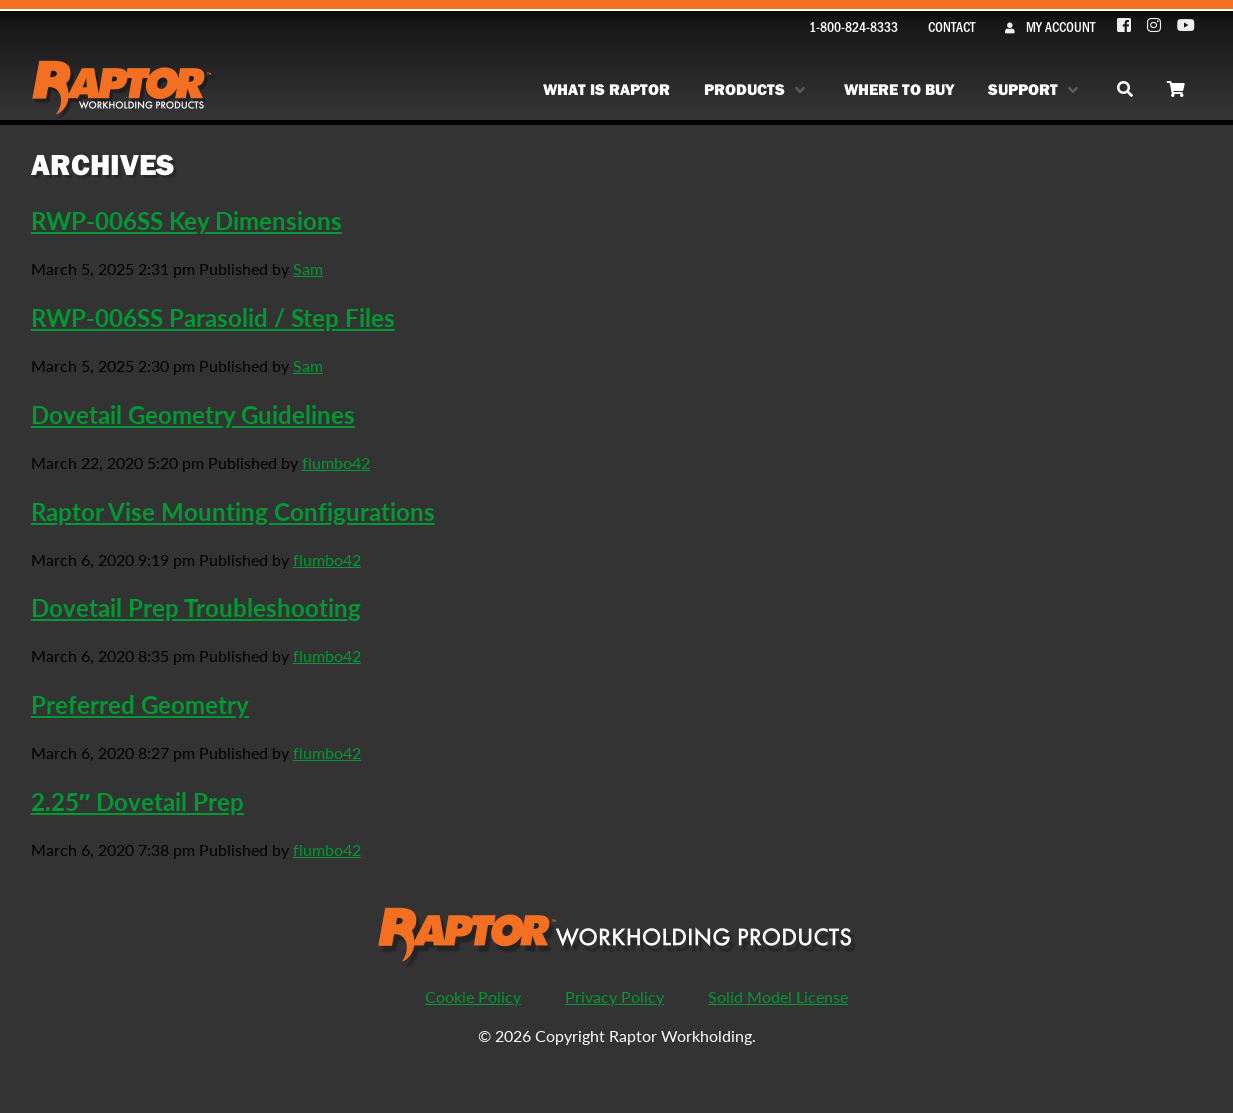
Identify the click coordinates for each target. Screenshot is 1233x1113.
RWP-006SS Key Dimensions (186, 220)
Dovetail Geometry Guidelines (193, 414)
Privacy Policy (614, 996)
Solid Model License (778, 996)
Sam (308, 268)
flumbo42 (336, 462)
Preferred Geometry (140, 704)
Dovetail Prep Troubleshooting (196, 607)
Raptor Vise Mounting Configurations (233, 511)
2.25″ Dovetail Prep (138, 801)
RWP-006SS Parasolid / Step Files (213, 317)
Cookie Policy (473, 996)
